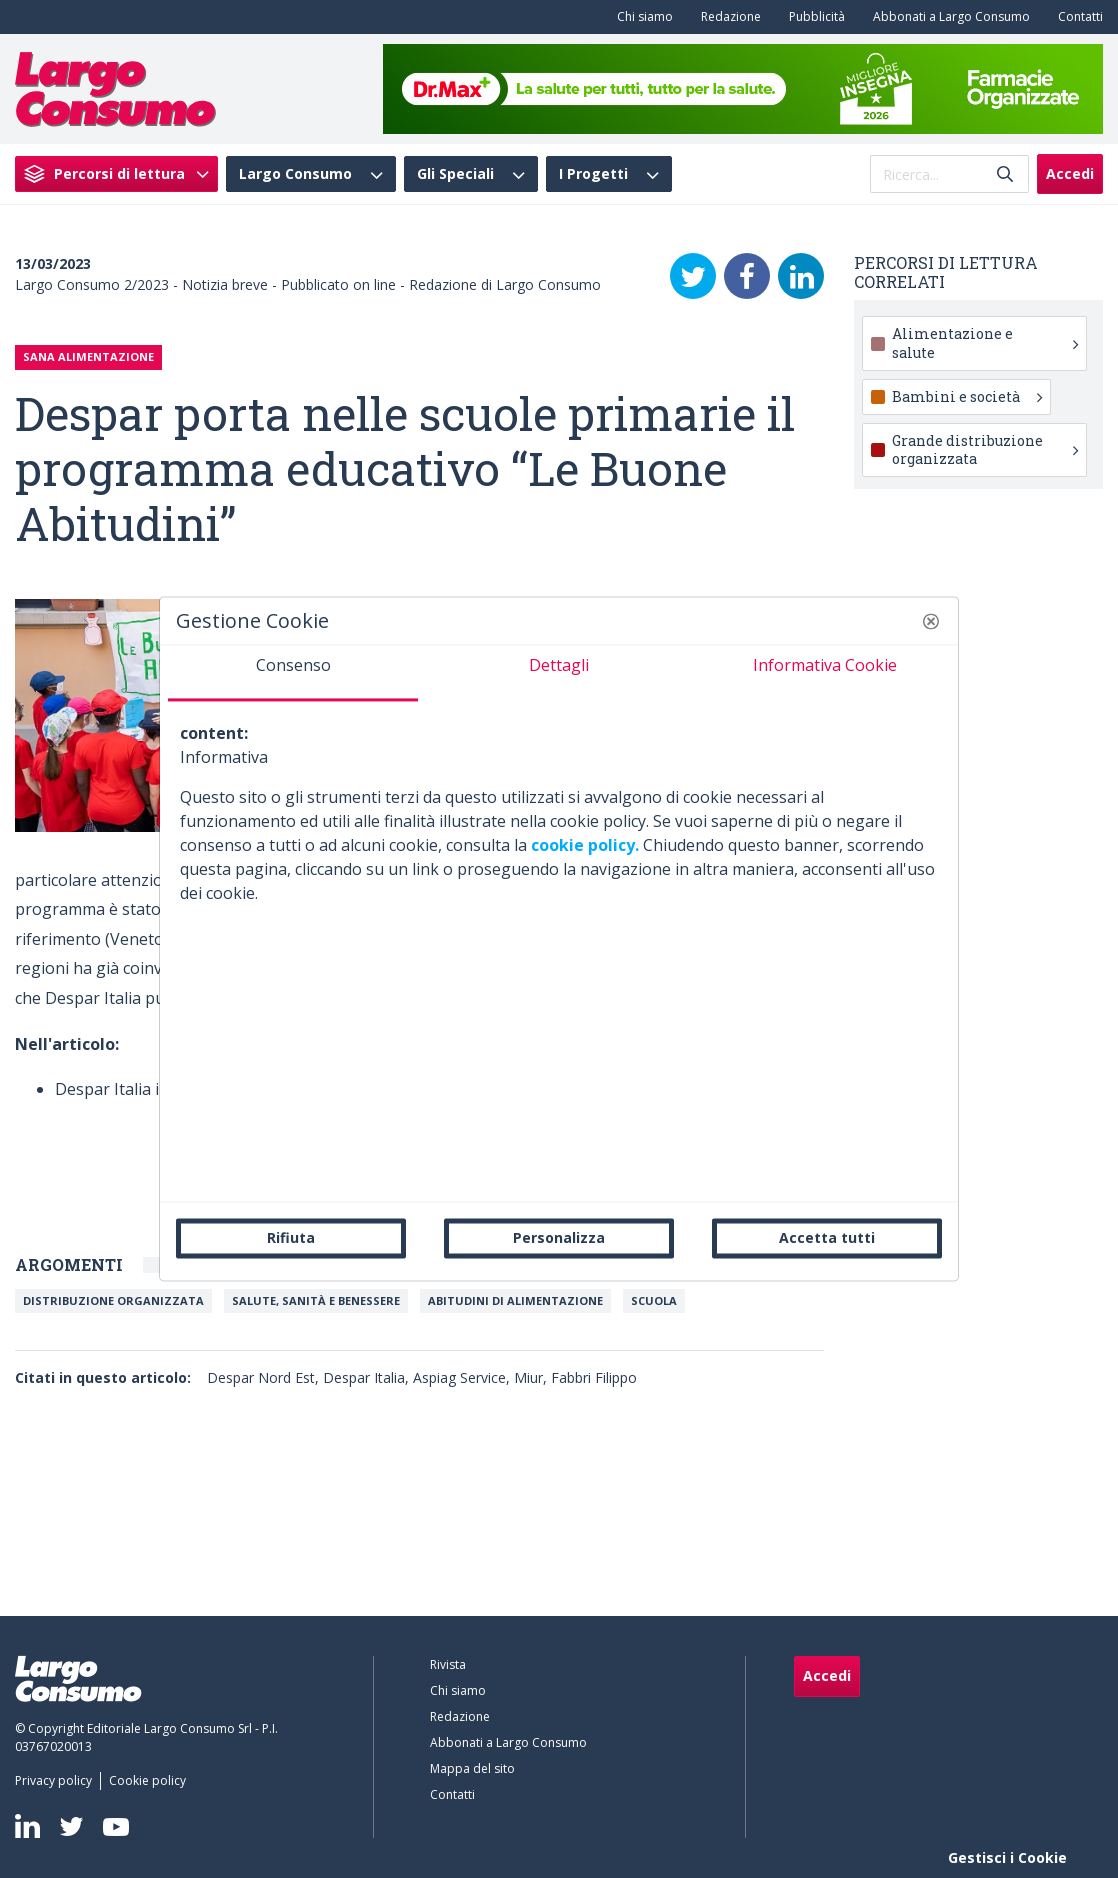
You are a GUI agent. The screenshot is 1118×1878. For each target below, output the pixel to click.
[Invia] (1005, 174)
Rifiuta (291, 1237)
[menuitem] (641, 17)
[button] (931, 621)
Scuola (654, 1300)
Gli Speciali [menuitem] (455, 174)
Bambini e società (967, 396)
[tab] (293, 673)
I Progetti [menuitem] (593, 174)
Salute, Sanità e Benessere (316, 1300)
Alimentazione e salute (985, 342)
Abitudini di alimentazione (515, 1300)
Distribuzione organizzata (113, 1300)
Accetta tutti (827, 1237)
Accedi (1070, 173)
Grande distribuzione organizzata (985, 449)
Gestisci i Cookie (1007, 1857)
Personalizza (559, 1237)
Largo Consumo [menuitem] (295, 174)
